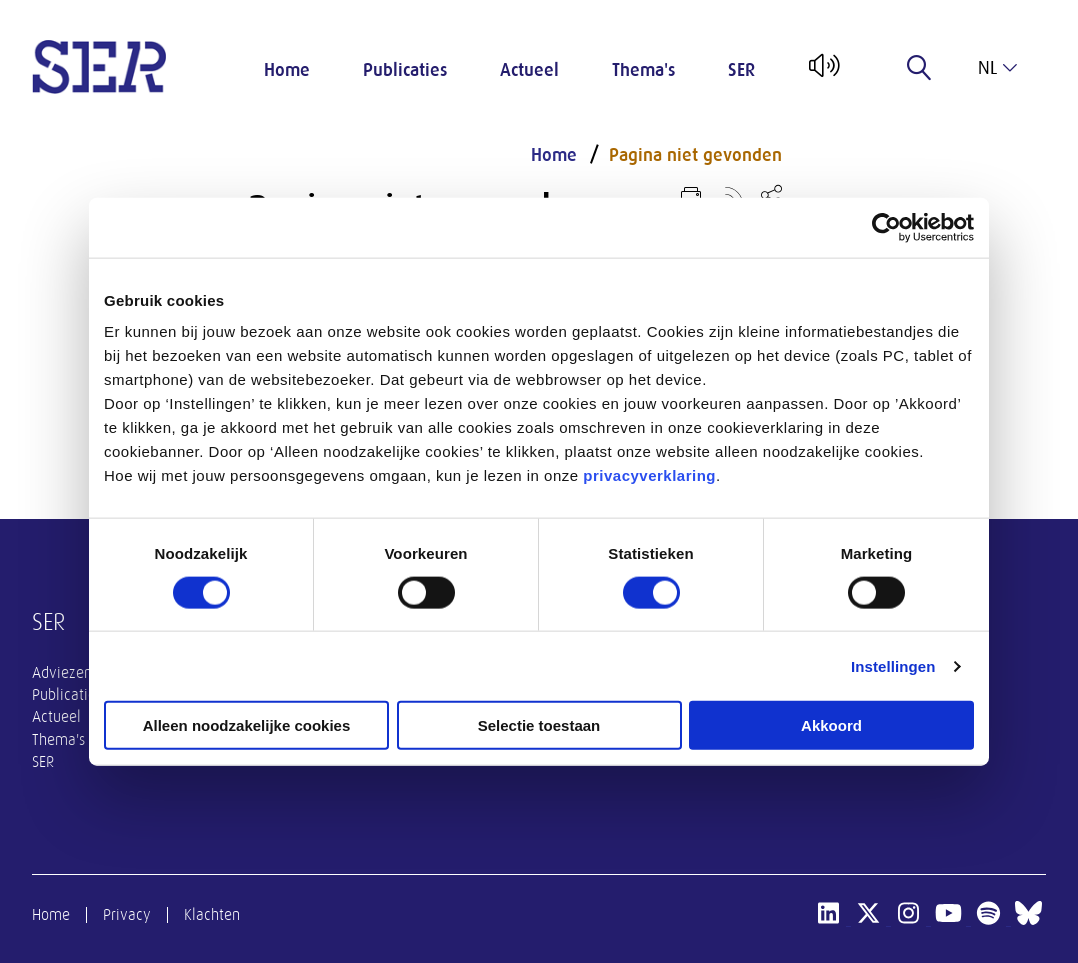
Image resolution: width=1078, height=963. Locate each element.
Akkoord (831, 725)
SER (741, 70)
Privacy (127, 915)
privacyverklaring (649, 475)
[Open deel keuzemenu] (771, 194)
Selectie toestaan (539, 725)
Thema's (643, 70)
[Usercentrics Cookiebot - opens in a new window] (886, 227)
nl (997, 68)
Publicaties (405, 70)
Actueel (529, 70)
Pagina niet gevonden (695, 155)
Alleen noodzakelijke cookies (247, 725)
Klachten (212, 915)
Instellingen (893, 665)
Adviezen (62, 673)
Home (287, 70)
